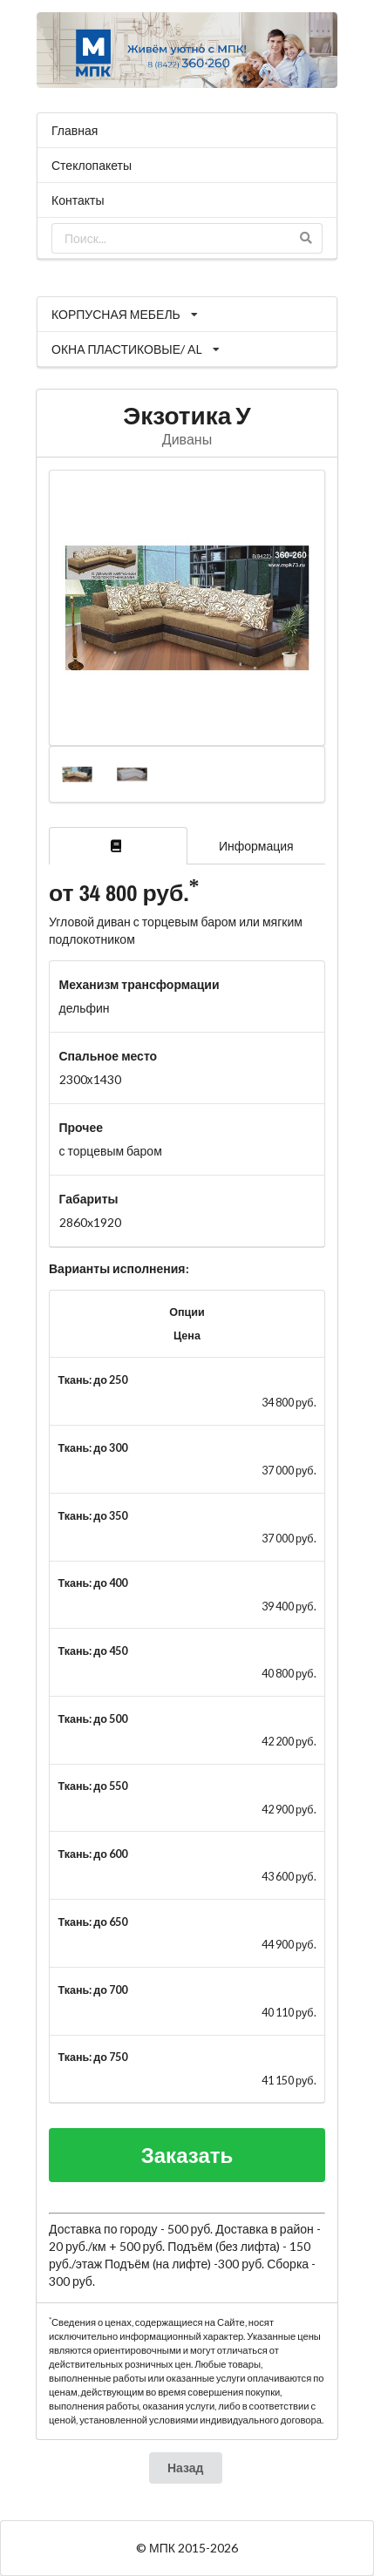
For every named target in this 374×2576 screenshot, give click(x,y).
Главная (74, 130)
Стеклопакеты (91, 165)
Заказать (187, 2154)
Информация (256, 845)
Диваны (187, 438)
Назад (185, 2467)
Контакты (77, 200)
